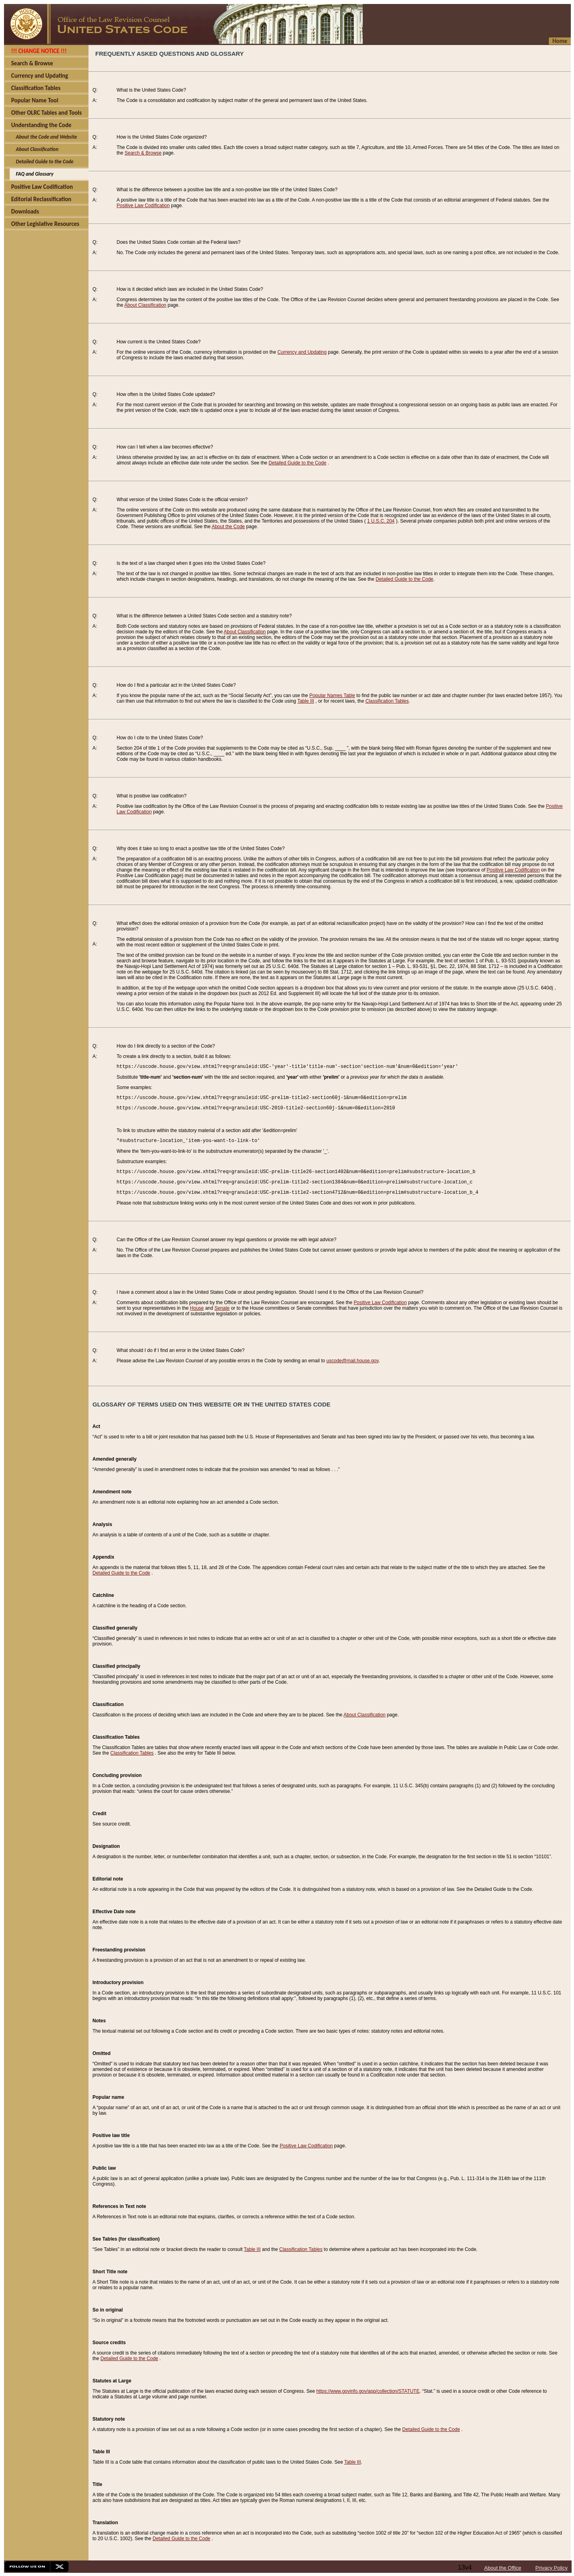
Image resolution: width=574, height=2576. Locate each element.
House (197, 1308)
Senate (222, 1308)
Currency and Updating (301, 352)
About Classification (145, 305)
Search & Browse (143, 153)
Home (559, 41)
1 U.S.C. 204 (381, 521)
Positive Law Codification (143, 205)
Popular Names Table (332, 695)
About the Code (228, 526)
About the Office (502, 2568)
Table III (305, 701)
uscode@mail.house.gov (352, 1360)
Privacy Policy (551, 2568)
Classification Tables (387, 701)
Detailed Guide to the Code (297, 463)
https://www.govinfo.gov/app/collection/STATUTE (367, 2391)
